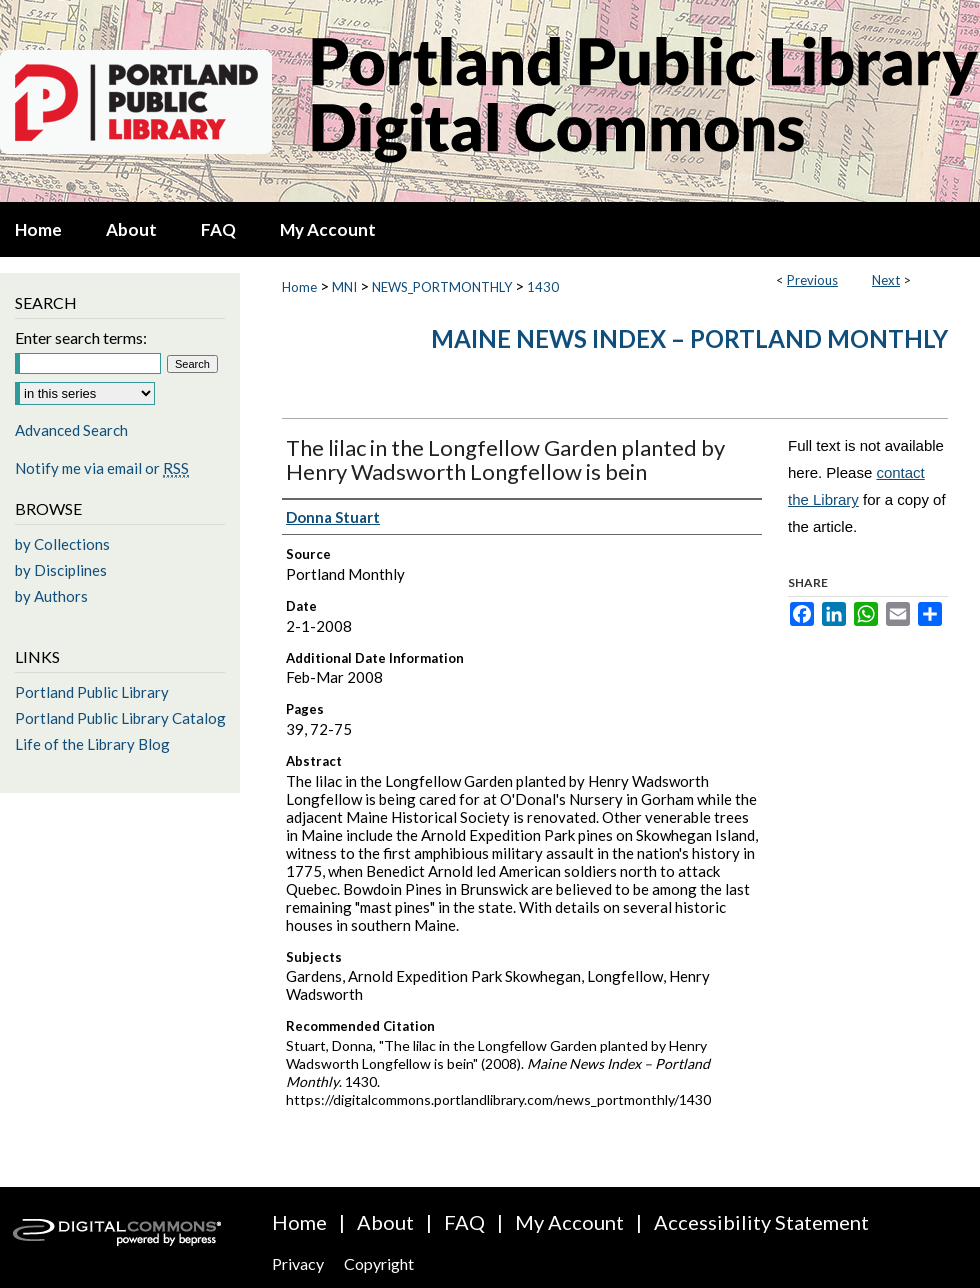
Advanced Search (71, 430)
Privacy (298, 1263)
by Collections (62, 544)
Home (299, 287)
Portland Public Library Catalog (120, 718)
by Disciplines (61, 570)
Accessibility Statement (761, 1222)
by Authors (51, 596)
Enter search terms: (81, 337)
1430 (543, 287)
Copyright (379, 1263)
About (385, 1222)
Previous (812, 280)
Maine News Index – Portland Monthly (689, 338)
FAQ (464, 1222)
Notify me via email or (102, 468)
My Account (569, 1222)
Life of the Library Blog (92, 744)
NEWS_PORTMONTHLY (442, 287)
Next (886, 280)
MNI (344, 287)
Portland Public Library (92, 692)
